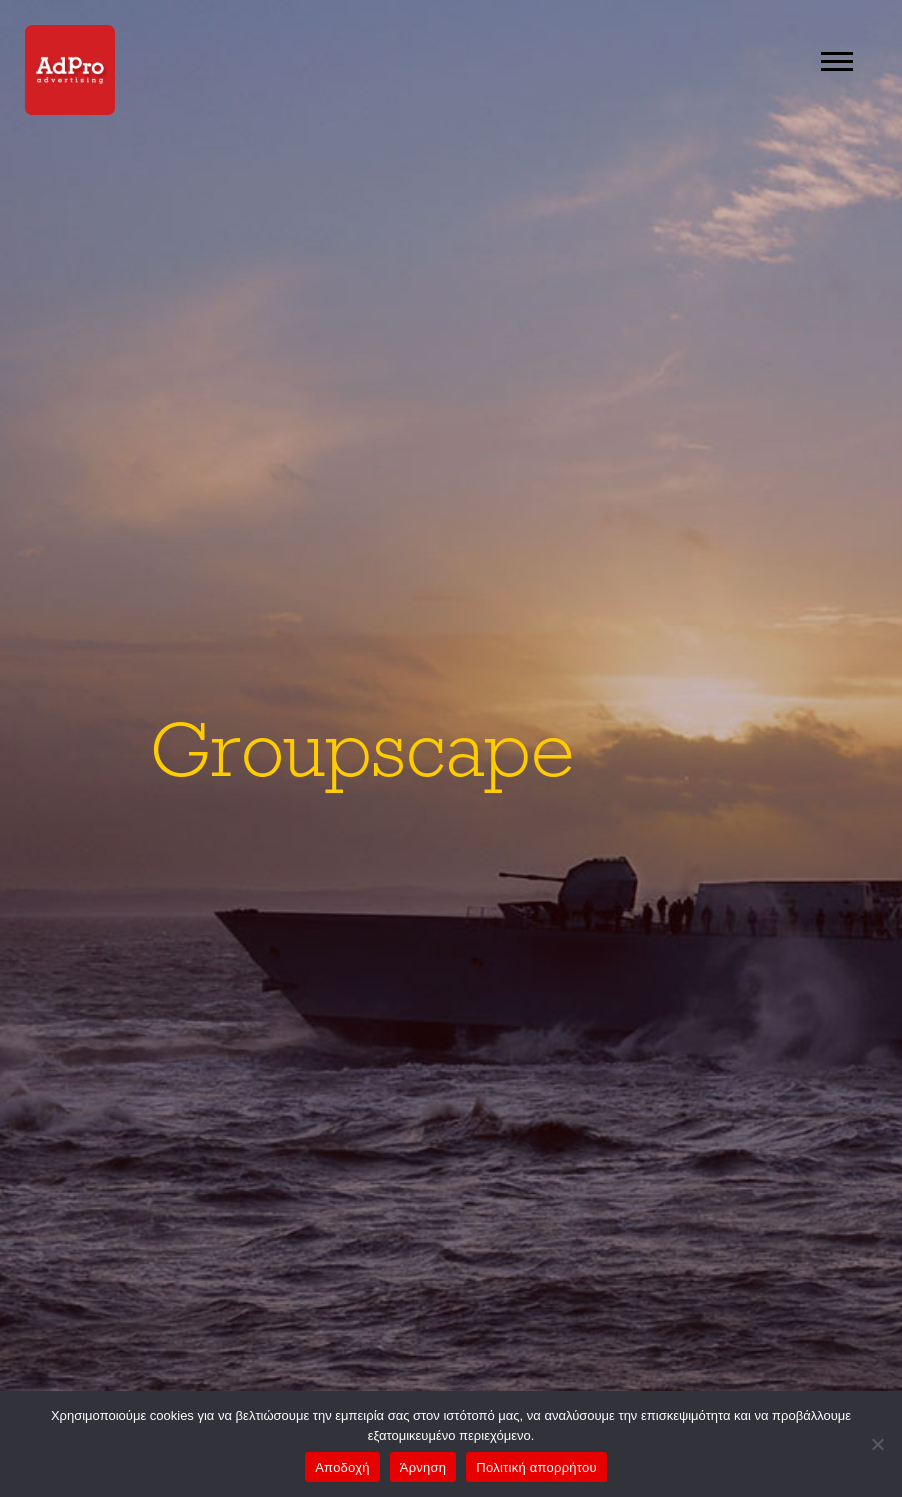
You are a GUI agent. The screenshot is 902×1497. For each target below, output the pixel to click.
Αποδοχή (342, 1467)
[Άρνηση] (877, 1444)
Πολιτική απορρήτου (536, 1467)
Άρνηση (423, 1467)
